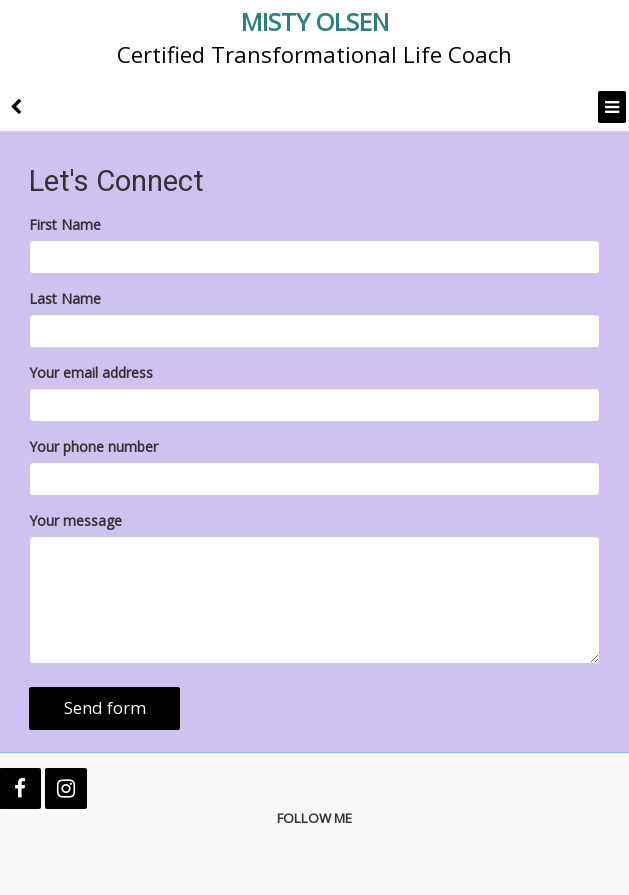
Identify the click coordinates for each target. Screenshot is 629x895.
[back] (16, 107)
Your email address (91, 372)
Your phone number (93, 446)
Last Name (65, 298)
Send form (105, 707)
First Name (65, 224)
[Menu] (612, 107)
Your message (75, 520)
